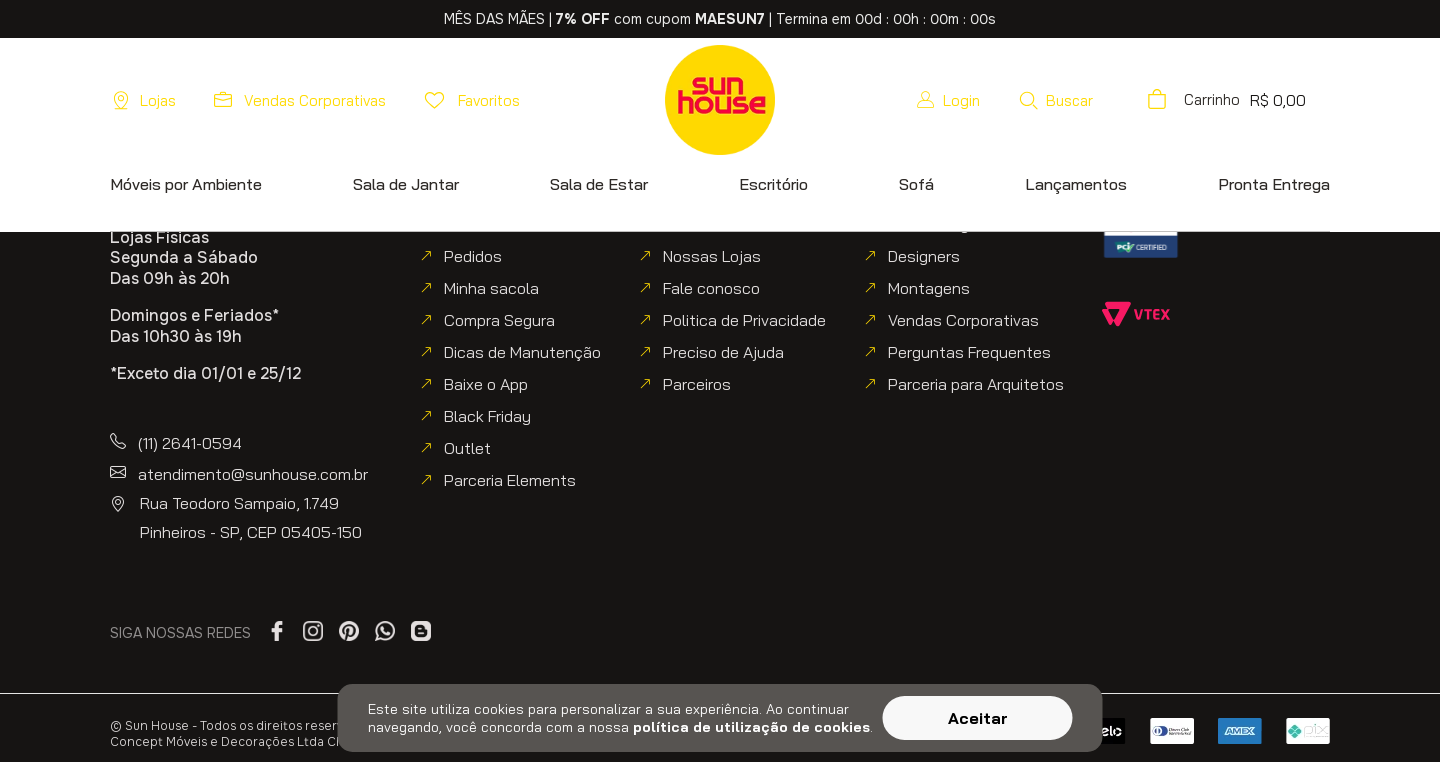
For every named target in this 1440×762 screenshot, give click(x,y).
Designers (924, 256)
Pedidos (473, 256)
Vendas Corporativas (963, 320)
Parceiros (697, 384)
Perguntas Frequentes (969, 352)
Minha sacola (491, 288)
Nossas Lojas (712, 256)
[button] (1111, 100)
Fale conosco (711, 288)
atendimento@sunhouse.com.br (253, 474)
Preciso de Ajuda (723, 352)
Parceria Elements (510, 480)
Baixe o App (486, 384)
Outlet (467, 448)
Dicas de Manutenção (522, 352)
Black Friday (487, 416)
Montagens (929, 288)
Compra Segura (499, 320)
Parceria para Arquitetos (976, 384)
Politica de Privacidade (744, 320)
